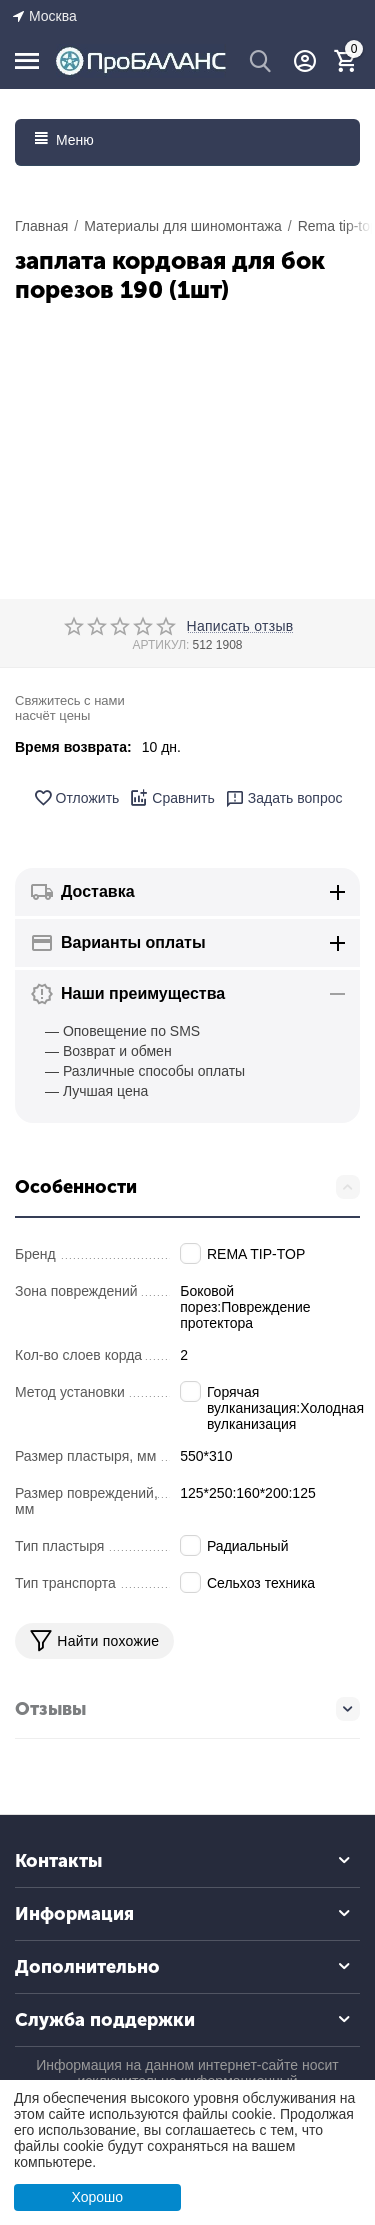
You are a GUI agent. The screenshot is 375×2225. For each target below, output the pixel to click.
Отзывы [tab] (187, 1709)
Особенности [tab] (187, 1187)
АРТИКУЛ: (160, 645)
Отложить (76, 798)
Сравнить (171, 798)
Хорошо (97, 2197)
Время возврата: (73, 747)
